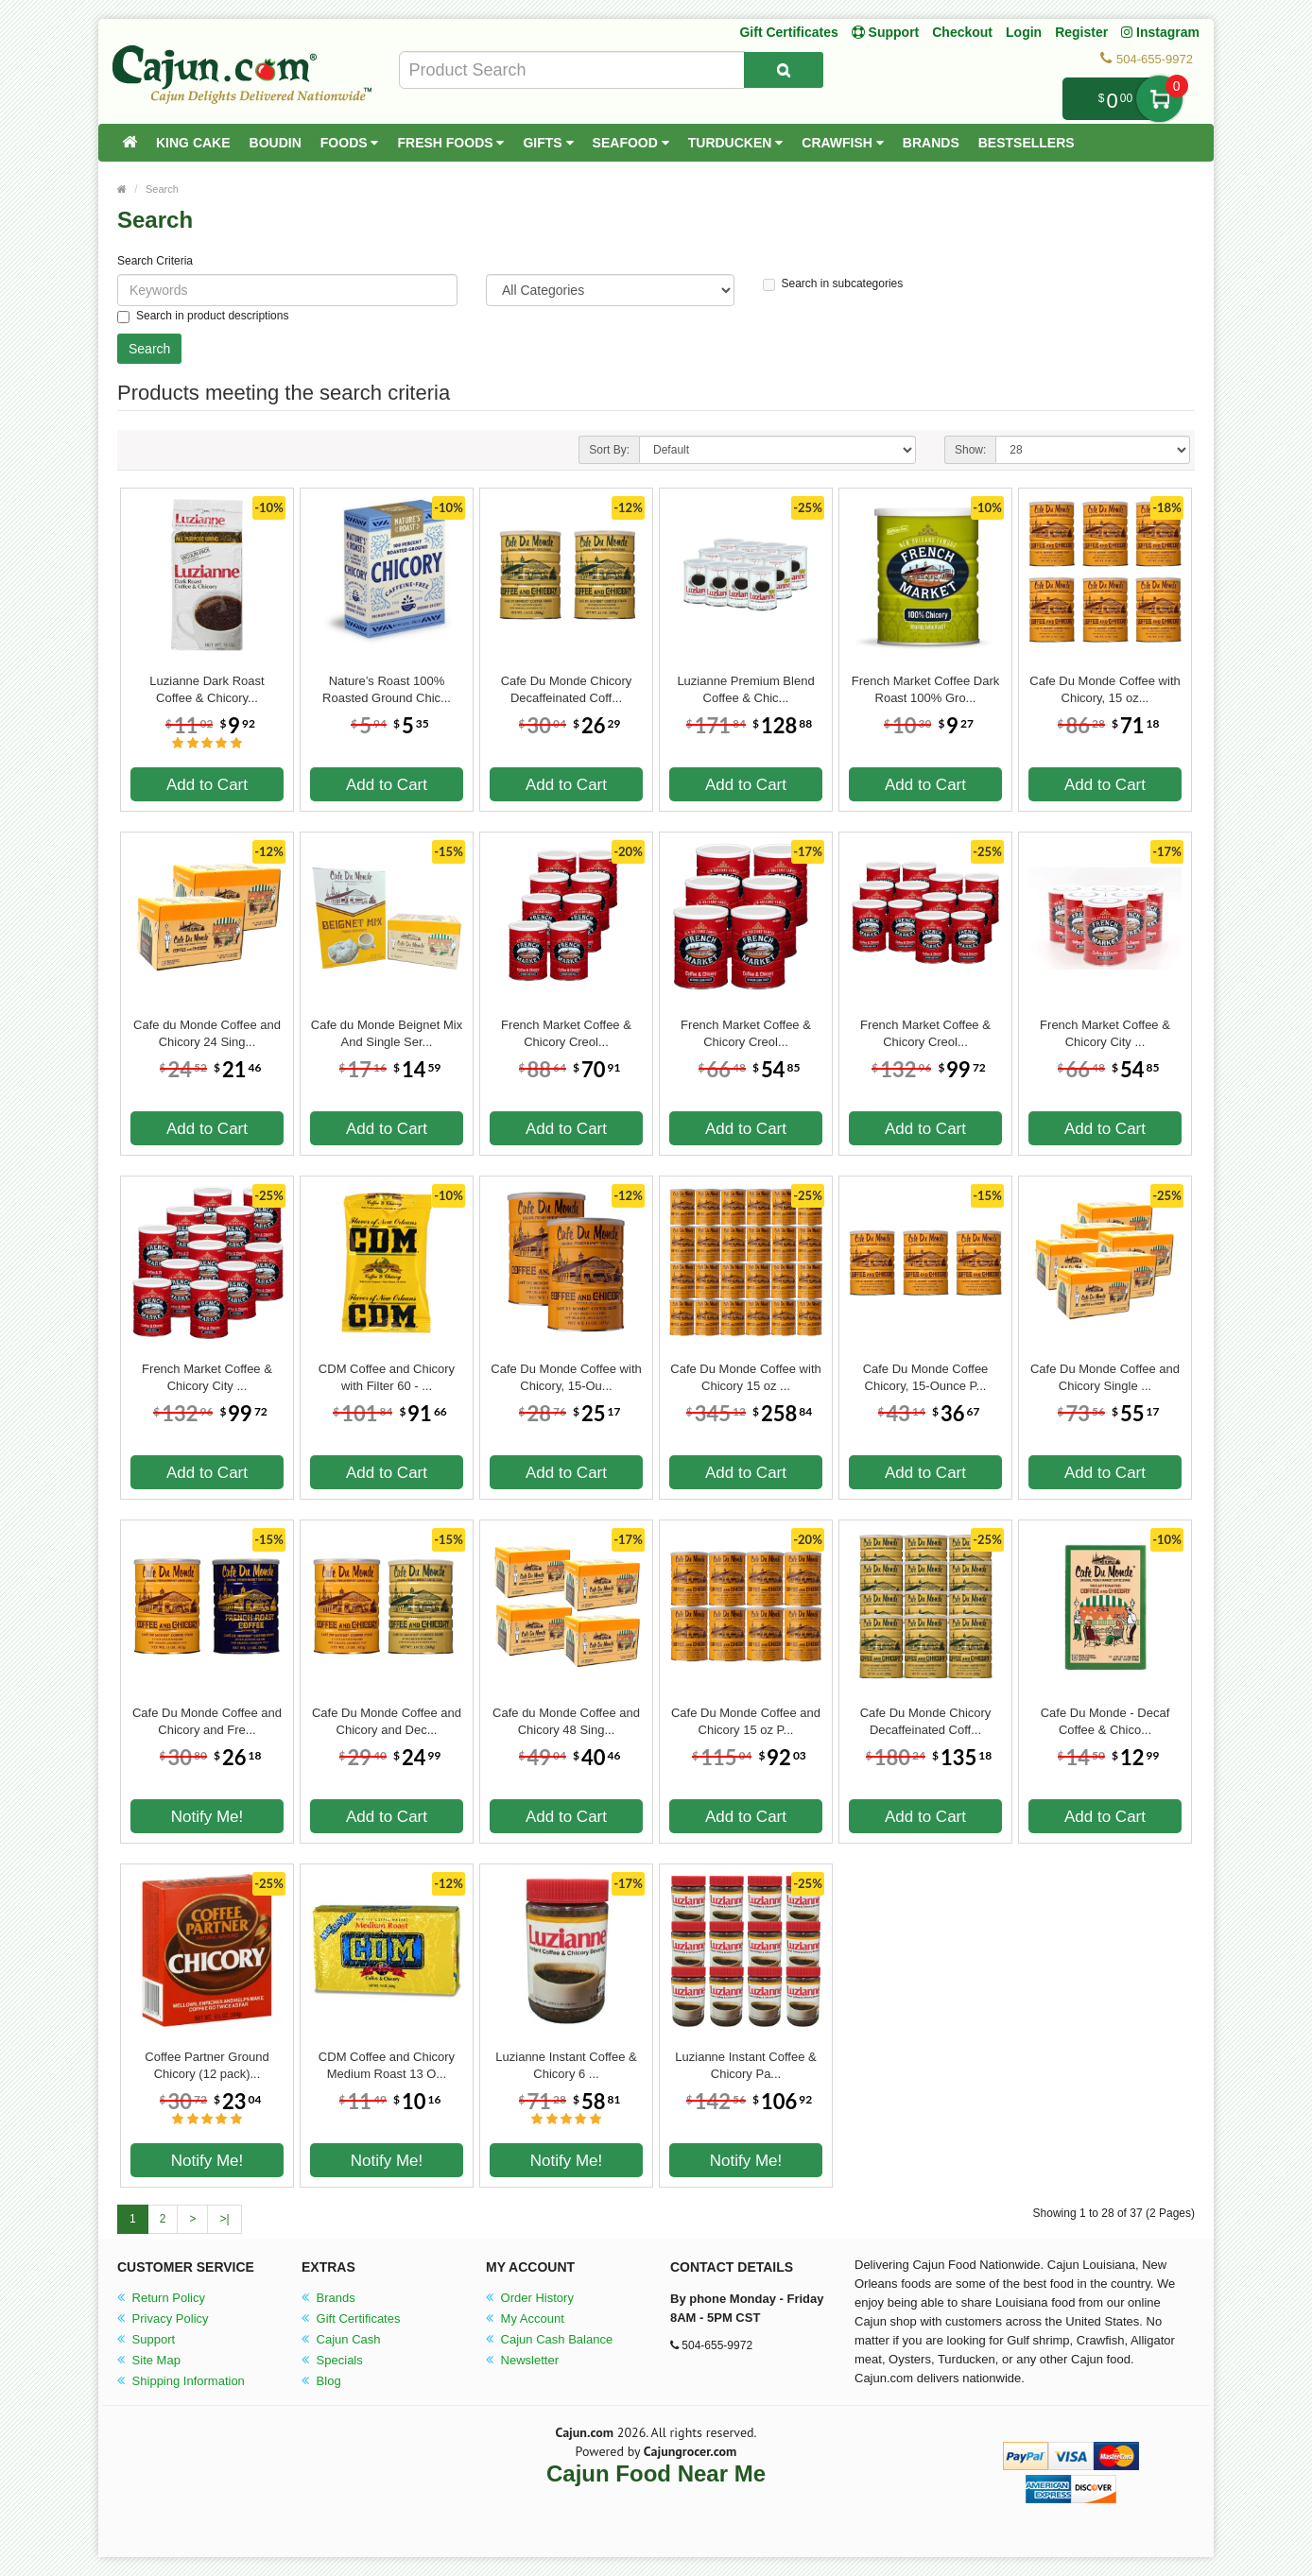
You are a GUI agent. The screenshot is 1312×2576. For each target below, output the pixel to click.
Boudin (276, 142)
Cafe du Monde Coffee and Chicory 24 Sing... (207, 1033)
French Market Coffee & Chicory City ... (1105, 1033)
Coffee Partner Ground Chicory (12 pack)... (206, 2065)
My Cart (1159, 99)
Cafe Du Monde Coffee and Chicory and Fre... (207, 1721)
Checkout (962, 32)
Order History (530, 2298)
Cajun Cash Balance (549, 2339)
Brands (931, 142)
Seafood (631, 142)
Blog (321, 2381)
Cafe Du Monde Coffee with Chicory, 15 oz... (1104, 689)
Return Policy (161, 2298)
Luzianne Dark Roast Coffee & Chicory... (206, 689)
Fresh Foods (450, 142)
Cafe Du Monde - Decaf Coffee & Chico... (1105, 1721)
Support (146, 2339)
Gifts (548, 142)
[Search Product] (783, 70)
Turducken (736, 142)
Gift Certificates (788, 32)
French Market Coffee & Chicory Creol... (566, 1033)
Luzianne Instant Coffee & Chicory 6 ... (565, 2065)
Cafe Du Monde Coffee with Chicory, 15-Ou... (566, 1377)
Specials (332, 2360)
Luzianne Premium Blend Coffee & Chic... (745, 689)
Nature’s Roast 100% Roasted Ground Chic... (386, 689)
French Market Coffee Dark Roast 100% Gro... (926, 689)
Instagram (1160, 32)
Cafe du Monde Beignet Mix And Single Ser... (386, 1033)
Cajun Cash (341, 2339)
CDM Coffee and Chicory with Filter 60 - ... (387, 1377)
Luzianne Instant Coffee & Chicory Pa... (745, 2065)
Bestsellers (1026, 142)
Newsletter (522, 2360)
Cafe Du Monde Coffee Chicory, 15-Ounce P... (926, 1377)
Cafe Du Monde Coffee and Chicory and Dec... (386, 1721)
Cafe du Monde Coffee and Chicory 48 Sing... (566, 1721)
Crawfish (843, 142)
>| (224, 2218)
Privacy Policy (163, 2318)
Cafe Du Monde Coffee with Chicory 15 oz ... (745, 1377)
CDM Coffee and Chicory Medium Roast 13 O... (387, 2065)
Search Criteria (155, 260)
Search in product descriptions (202, 316)
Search (162, 189)
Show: (970, 449)
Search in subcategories (833, 284)
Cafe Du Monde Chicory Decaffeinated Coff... (566, 689)
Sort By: (609, 449)
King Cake (193, 142)
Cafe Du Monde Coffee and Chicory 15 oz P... (745, 1721)
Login (1024, 32)
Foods (349, 142)
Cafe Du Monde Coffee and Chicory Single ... (1105, 1377)
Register (1081, 32)
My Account (525, 2318)
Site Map (149, 2360)
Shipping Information (181, 2381)
